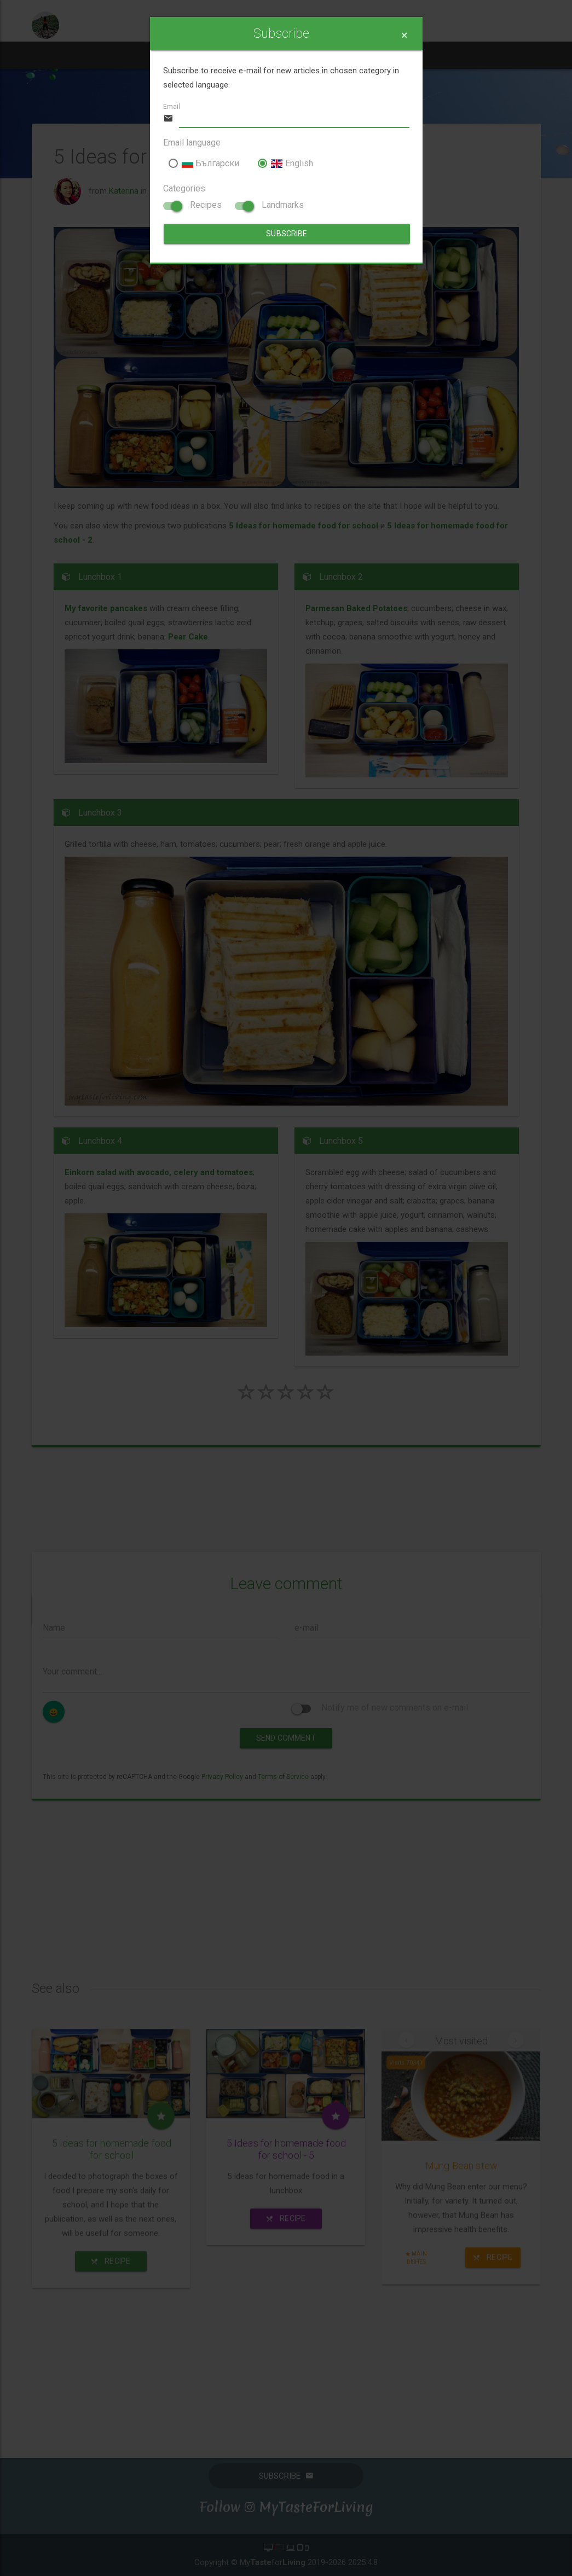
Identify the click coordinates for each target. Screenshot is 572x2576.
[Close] (404, 35)
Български (204, 163)
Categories (184, 188)
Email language (192, 142)
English (285, 163)
